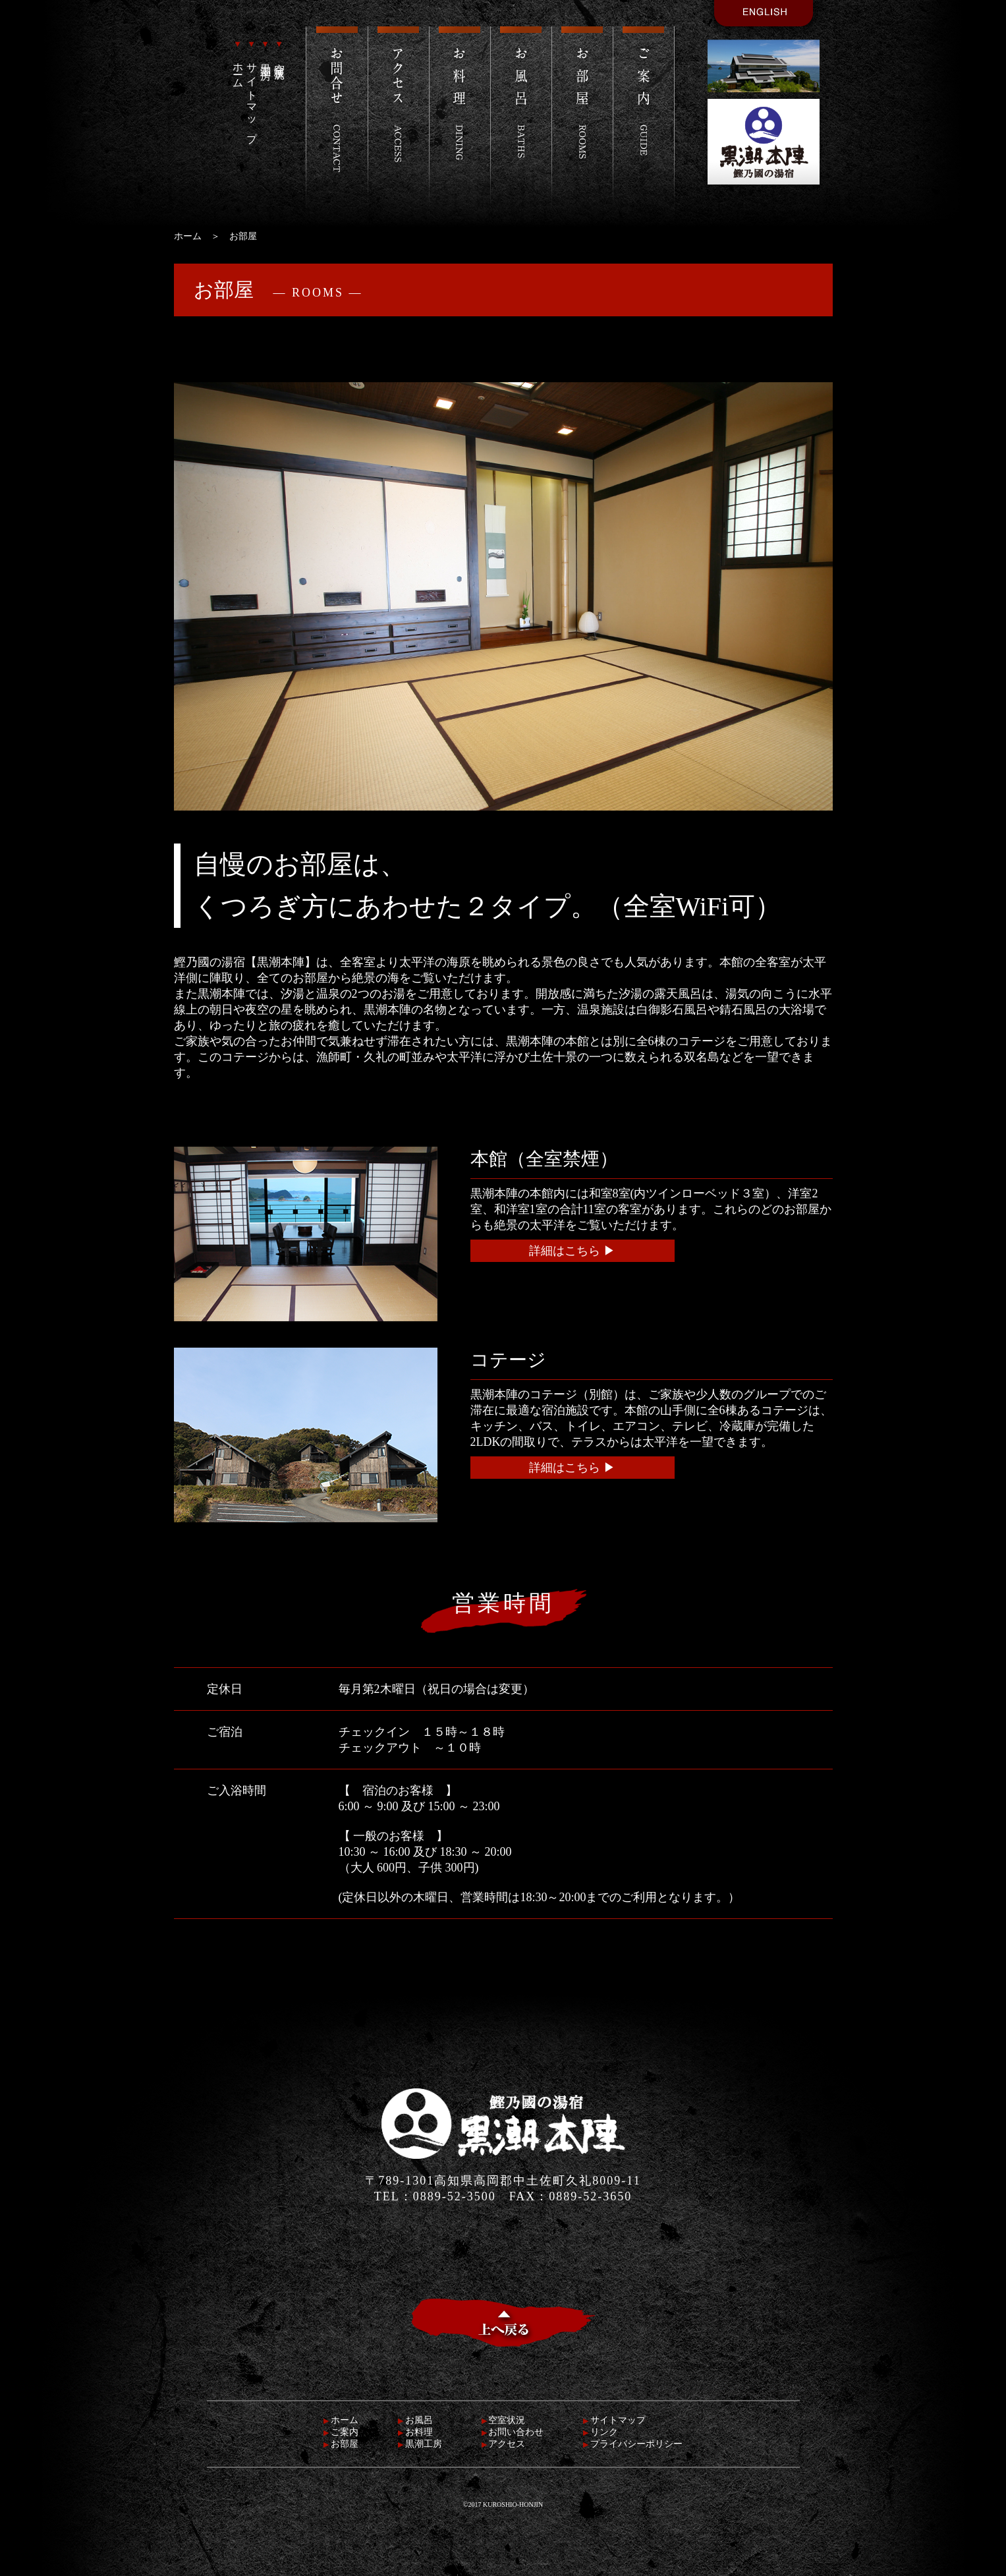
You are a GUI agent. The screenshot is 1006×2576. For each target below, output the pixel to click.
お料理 (415, 2432)
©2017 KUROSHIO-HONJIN (503, 2504)
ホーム (238, 62)
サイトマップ (252, 89)
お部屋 (340, 2444)
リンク (600, 2432)
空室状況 (279, 51)
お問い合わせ (513, 2432)
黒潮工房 (265, 51)
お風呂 (415, 2420)
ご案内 (340, 2432)
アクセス (504, 2444)
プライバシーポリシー (633, 2444)
